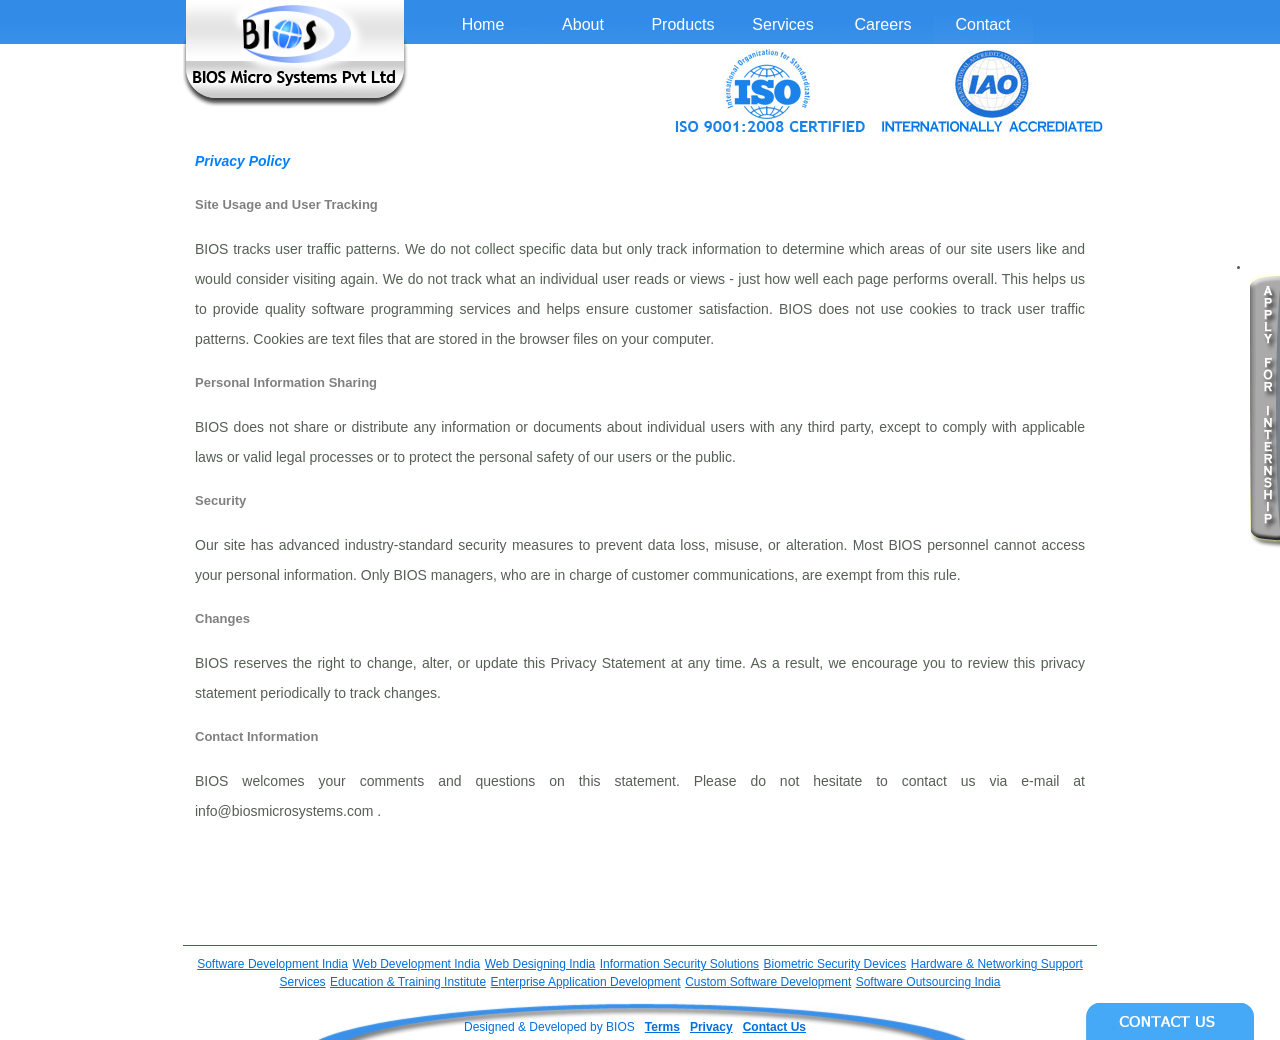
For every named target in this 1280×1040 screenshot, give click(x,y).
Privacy (711, 1027)
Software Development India (272, 964)
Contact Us (774, 1027)
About (583, 24)
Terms (662, 1027)
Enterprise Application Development (586, 982)
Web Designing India (540, 964)
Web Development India (416, 964)
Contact (982, 24)
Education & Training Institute (408, 982)
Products (682, 24)
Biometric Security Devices (835, 964)
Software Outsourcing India (928, 982)
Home (483, 24)
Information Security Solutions (679, 964)
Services (782, 24)
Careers (883, 24)
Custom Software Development (768, 982)
